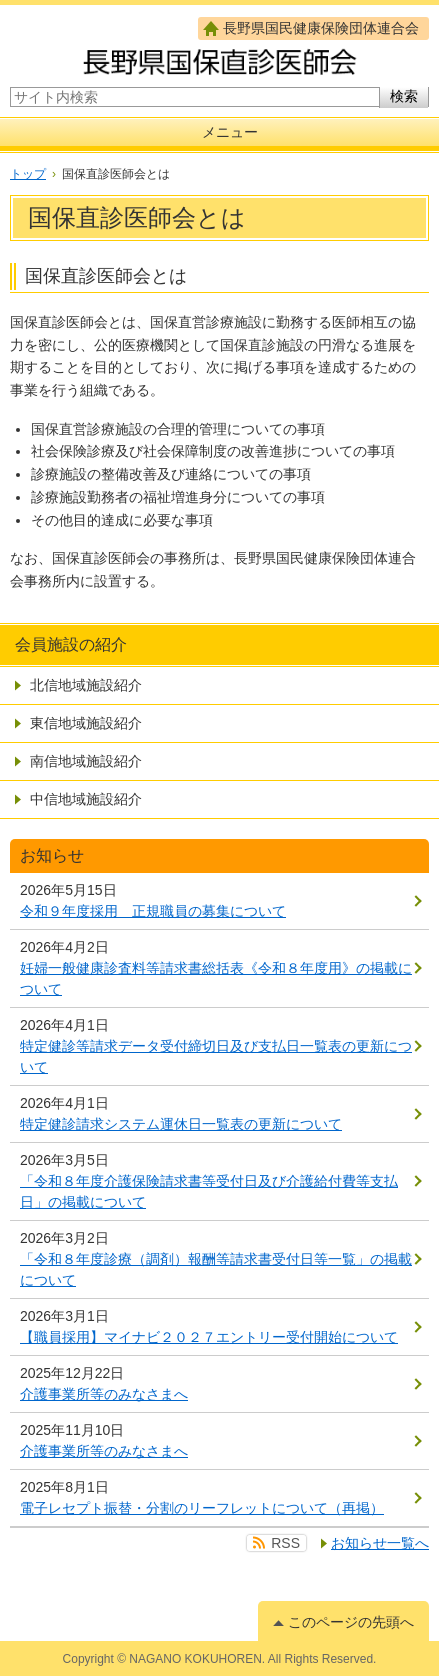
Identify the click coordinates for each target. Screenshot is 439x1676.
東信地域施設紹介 (86, 723)
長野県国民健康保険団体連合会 (321, 28)
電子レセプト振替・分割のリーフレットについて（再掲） (202, 1508)
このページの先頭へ (351, 1622)
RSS (285, 1543)
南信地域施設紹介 (86, 761)
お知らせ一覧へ (380, 1543)
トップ (28, 174)
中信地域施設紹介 (86, 799)
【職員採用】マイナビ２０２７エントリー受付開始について (209, 1337)
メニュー (230, 132)
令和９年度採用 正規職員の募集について (153, 911)
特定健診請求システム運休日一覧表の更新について (181, 1124)
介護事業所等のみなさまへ (104, 1394)
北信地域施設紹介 (86, 685)
